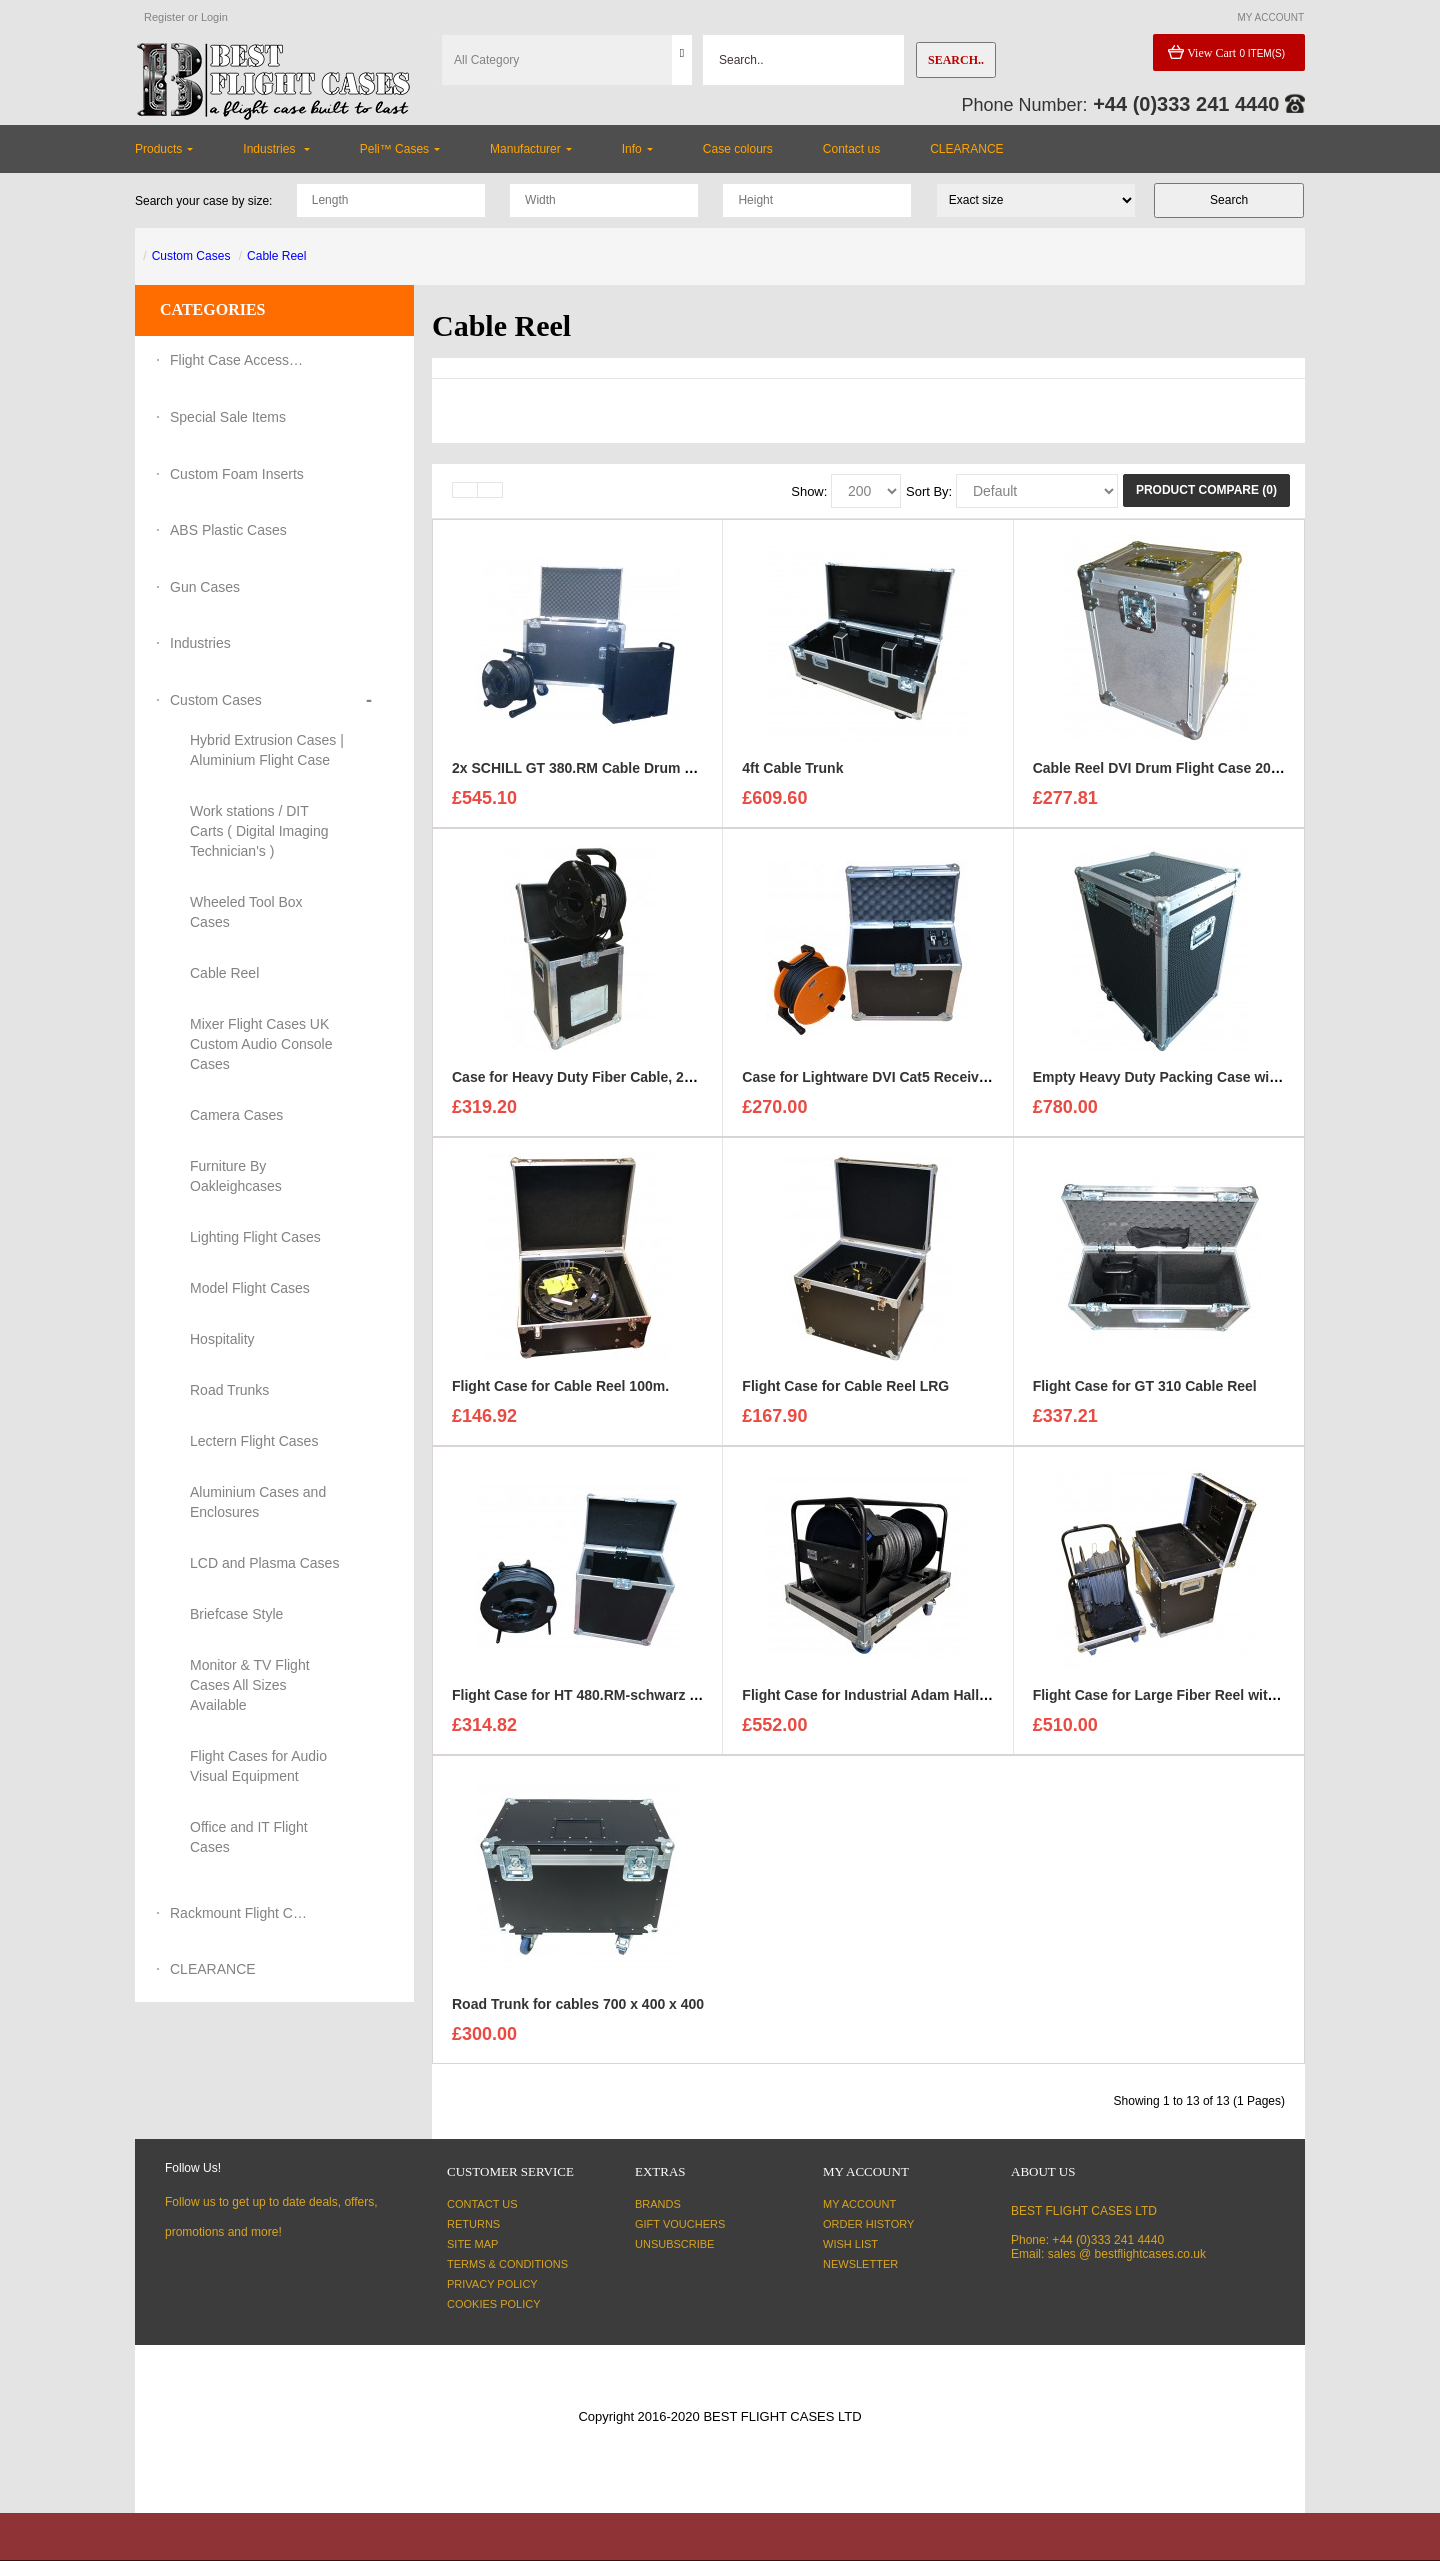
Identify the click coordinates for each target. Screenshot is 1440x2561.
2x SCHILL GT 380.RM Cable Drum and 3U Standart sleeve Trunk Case (685, 770)
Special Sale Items (228, 417)
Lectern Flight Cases (254, 1441)
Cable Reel (276, 256)
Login (214, 17)
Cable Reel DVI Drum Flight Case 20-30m (1168, 770)
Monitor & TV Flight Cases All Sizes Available (250, 1685)
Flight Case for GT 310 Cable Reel (1145, 1388)
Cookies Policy (494, 2304)
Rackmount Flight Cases (240, 1913)
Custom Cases (191, 256)
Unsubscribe (674, 2244)
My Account (859, 2204)
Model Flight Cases (250, 1288)
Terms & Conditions (507, 2264)
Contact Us (482, 2204)
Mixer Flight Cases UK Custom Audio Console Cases (261, 1044)
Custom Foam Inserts (237, 474)
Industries (200, 643)
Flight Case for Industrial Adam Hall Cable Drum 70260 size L (944, 1697)
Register (164, 17)
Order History (868, 2224)
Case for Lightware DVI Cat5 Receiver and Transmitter (921, 1079)
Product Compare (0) (1206, 490)
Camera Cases (236, 1115)
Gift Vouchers (680, 2224)
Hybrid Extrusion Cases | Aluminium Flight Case (267, 750)
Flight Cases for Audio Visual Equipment (258, 1766)
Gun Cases (205, 587)
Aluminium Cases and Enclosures (258, 1502)
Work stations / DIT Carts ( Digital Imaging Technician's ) (259, 831)
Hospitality (222, 1339)
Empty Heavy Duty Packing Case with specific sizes (1205, 1079)
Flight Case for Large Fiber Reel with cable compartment (1221, 1697)
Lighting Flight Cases (255, 1237)
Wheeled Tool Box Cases (246, 912)
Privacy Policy (492, 2284)
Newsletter (860, 2264)
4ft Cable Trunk (792, 770)
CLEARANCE (213, 1969)
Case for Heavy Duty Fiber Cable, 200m (582, 1079)
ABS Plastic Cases (228, 530)
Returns (473, 2224)
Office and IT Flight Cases (249, 1837)
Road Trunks (229, 1390)
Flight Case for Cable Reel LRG (845, 1388)
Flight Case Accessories (240, 360)
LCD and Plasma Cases (264, 1563)
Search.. (956, 60)
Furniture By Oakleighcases (236, 1176)
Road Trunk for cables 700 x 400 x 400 (578, 2006)
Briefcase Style (236, 1614)
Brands (658, 2204)
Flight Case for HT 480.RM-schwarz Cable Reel (606, 1697)
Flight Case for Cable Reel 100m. (560, 1388)
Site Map (472, 2244)
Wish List (850, 2244)
